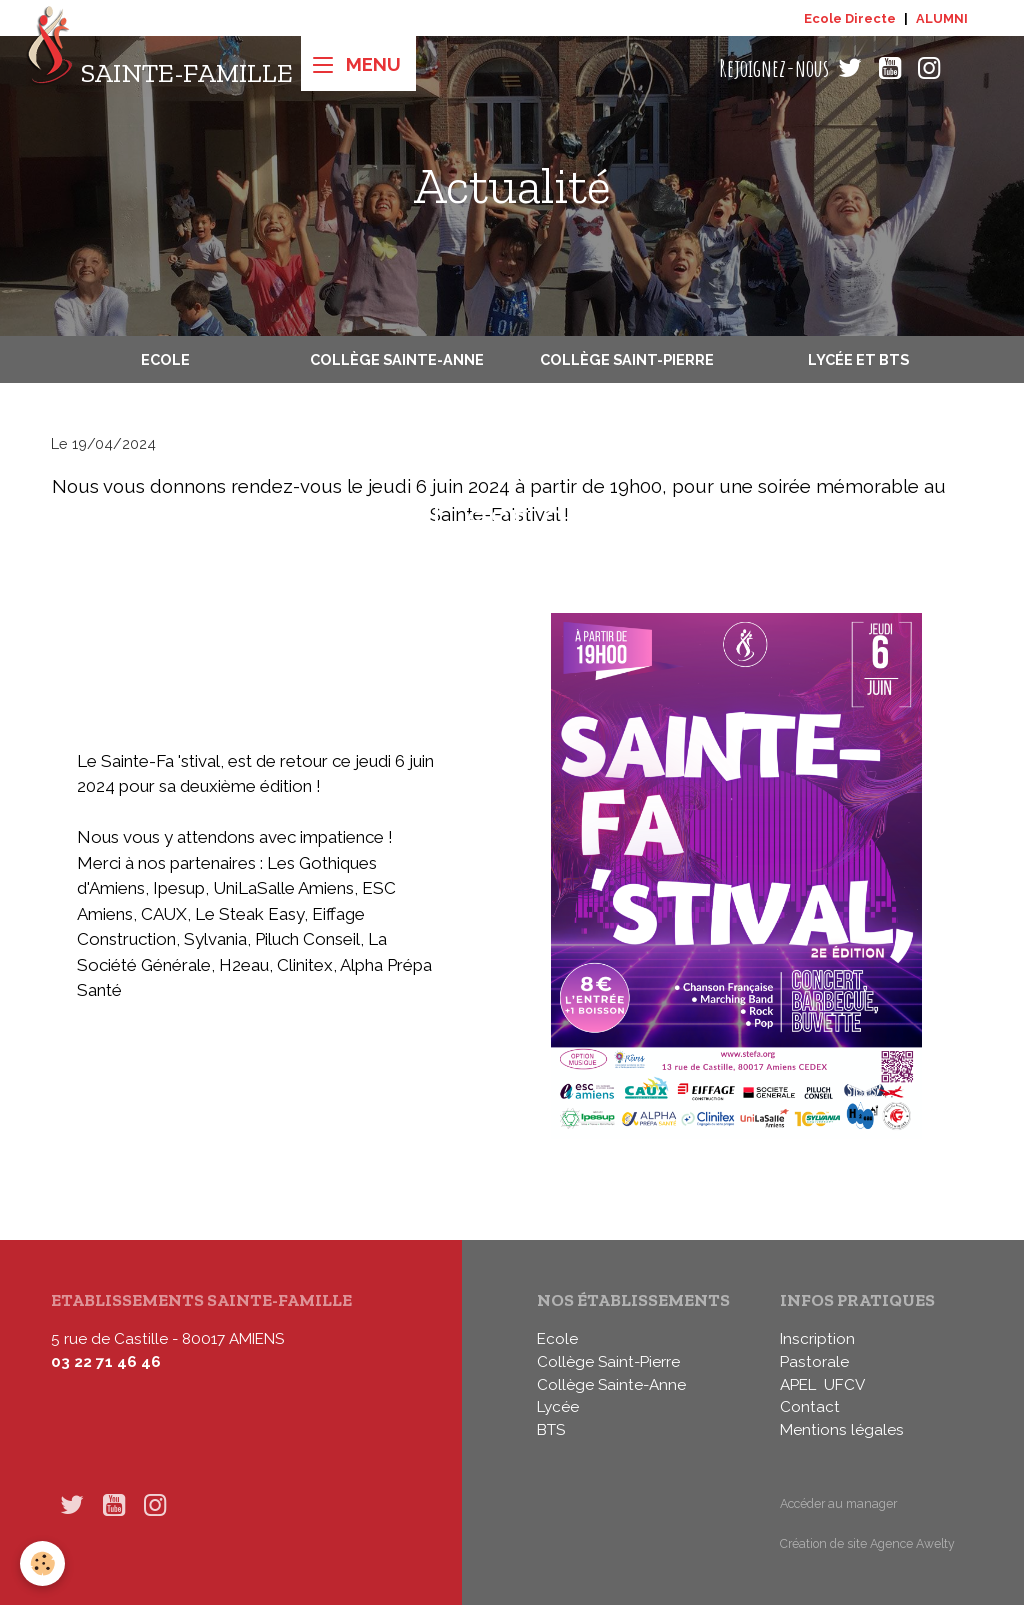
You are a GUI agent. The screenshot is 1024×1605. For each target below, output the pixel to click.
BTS (551, 1430)
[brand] (159, 68)
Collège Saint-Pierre (627, 359)
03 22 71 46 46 (106, 1362)
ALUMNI (942, 18)
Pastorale (814, 1362)
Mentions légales (842, 1430)
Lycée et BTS (858, 359)
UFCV (844, 1385)
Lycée (558, 1407)
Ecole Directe (850, 18)
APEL (798, 1385)
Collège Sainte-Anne (397, 359)
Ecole (165, 359)
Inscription (817, 1339)
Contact (810, 1407)
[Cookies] (42, 1563)
